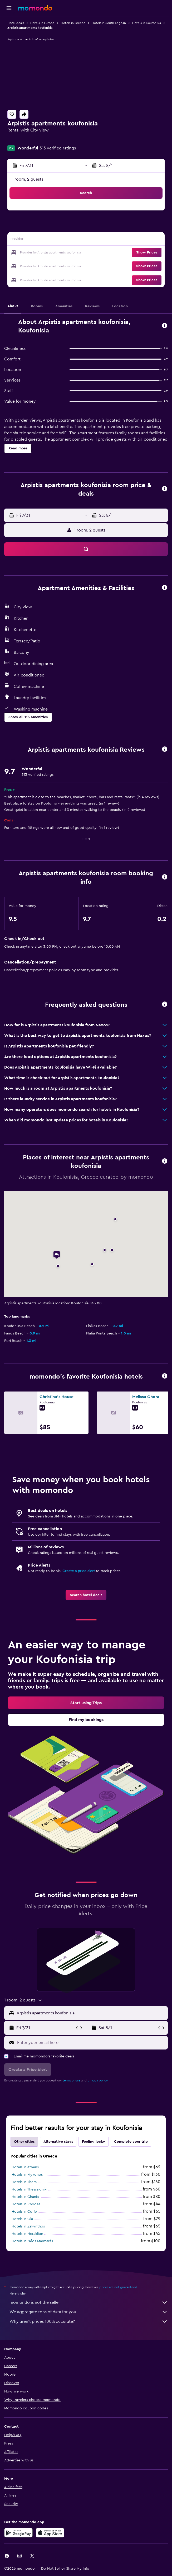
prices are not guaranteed (118, 2287)
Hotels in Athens (25, 2167)
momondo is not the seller (88, 2302)
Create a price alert (78, 1571)
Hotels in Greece (73, 23)
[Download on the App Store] (50, 2532)
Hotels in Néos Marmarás (32, 2241)
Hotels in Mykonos (27, 2175)
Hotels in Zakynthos (28, 2226)
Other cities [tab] (24, 2141)
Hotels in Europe (42, 23)
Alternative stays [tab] (58, 2141)
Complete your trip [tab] (131, 2141)
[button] (9, 8)
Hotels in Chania (25, 2197)
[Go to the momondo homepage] (35, 8)
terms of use (71, 2080)
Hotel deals (15, 23)
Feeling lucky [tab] (93, 2141)
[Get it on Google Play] (18, 2532)
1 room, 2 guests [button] (27, 179)
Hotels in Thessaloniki (29, 2189)
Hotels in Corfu (24, 2211)
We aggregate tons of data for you (88, 2312)
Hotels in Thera (24, 2182)
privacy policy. (97, 2080)
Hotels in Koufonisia (146, 23)
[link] (86, 1595)
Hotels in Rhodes (26, 2204)
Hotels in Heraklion (27, 2234)
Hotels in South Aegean (109, 23)
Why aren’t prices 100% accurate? (88, 2321)
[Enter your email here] (91, 2042)
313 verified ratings (58, 148)
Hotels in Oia (22, 2219)
